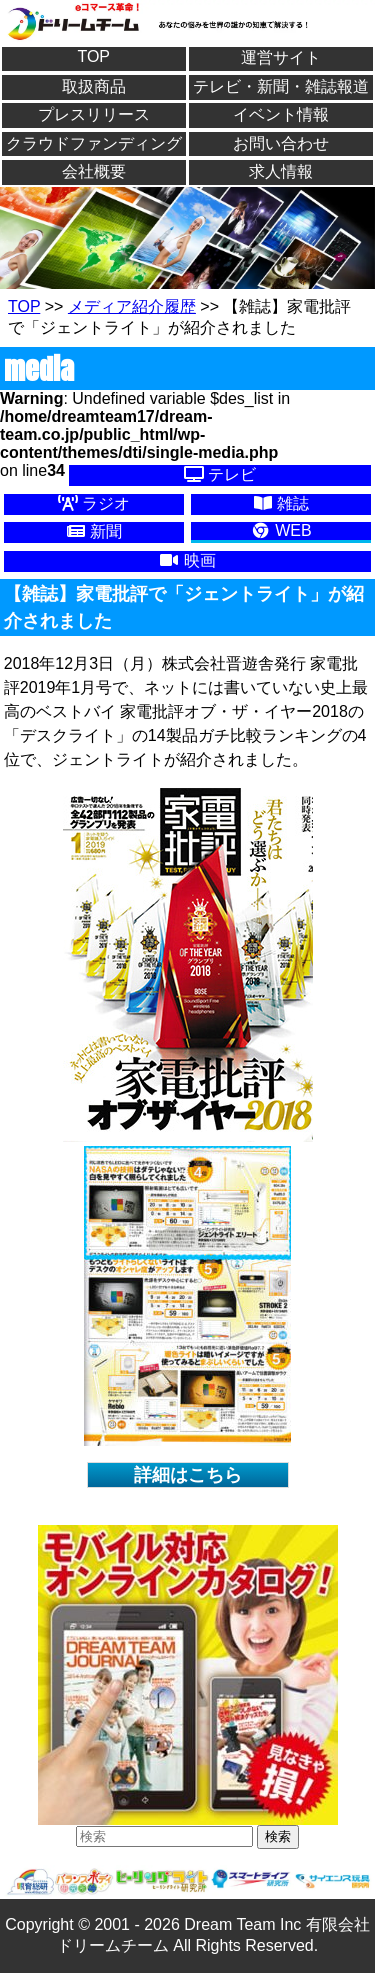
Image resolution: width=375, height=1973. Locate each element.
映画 (187, 560)
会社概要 (94, 171)
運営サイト (281, 57)
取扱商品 (94, 86)
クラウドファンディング (94, 143)
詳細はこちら (188, 1475)
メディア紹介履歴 (132, 306)
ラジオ (94, 503)
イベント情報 (281, 114)
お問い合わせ (281, 143)
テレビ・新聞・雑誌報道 (281, 86)
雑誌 (281, 503)
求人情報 (281, 171)
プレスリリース (94, 114)
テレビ (220, 474)
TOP (93, 56)
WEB (281, 530)
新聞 (94, 531)
